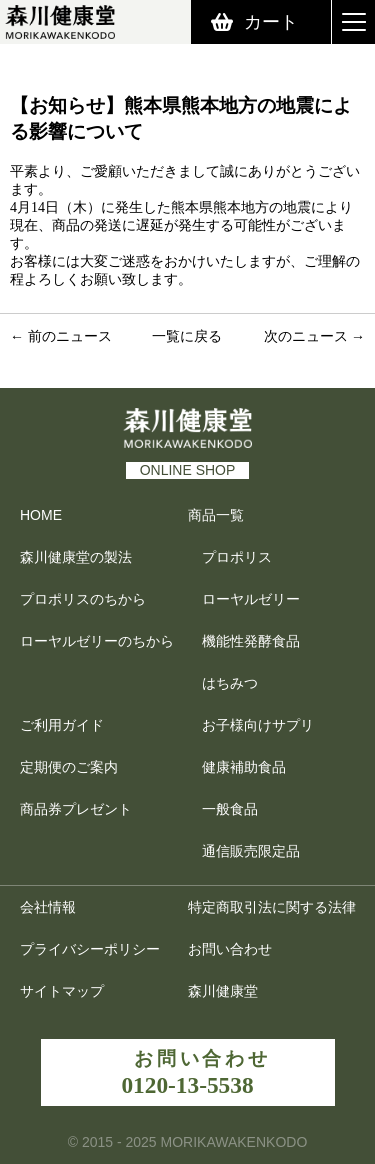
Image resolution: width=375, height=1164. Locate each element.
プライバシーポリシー (90, 949)
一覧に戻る (187, 336)
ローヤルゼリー (251, 599)
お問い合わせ (230, 949)
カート (271, 22)
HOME (41, 515)
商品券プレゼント (76, 809)
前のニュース (70, 336)
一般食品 (230, 809)
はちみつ (230, 683)
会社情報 (48, 907)
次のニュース (306, 336)
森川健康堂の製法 (76, 557)
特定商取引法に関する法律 (272, 907)
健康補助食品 (244, 767)
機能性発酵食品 (251, 641)
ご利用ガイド (62, 725)
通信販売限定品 (251, 851)
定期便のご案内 (69, 767)
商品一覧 (216, 515)
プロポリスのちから (83, 599)
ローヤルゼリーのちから (97, 641)
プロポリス (237, 557)
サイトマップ (62, 991)
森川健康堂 (232, 991)
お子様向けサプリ (258, 725)
